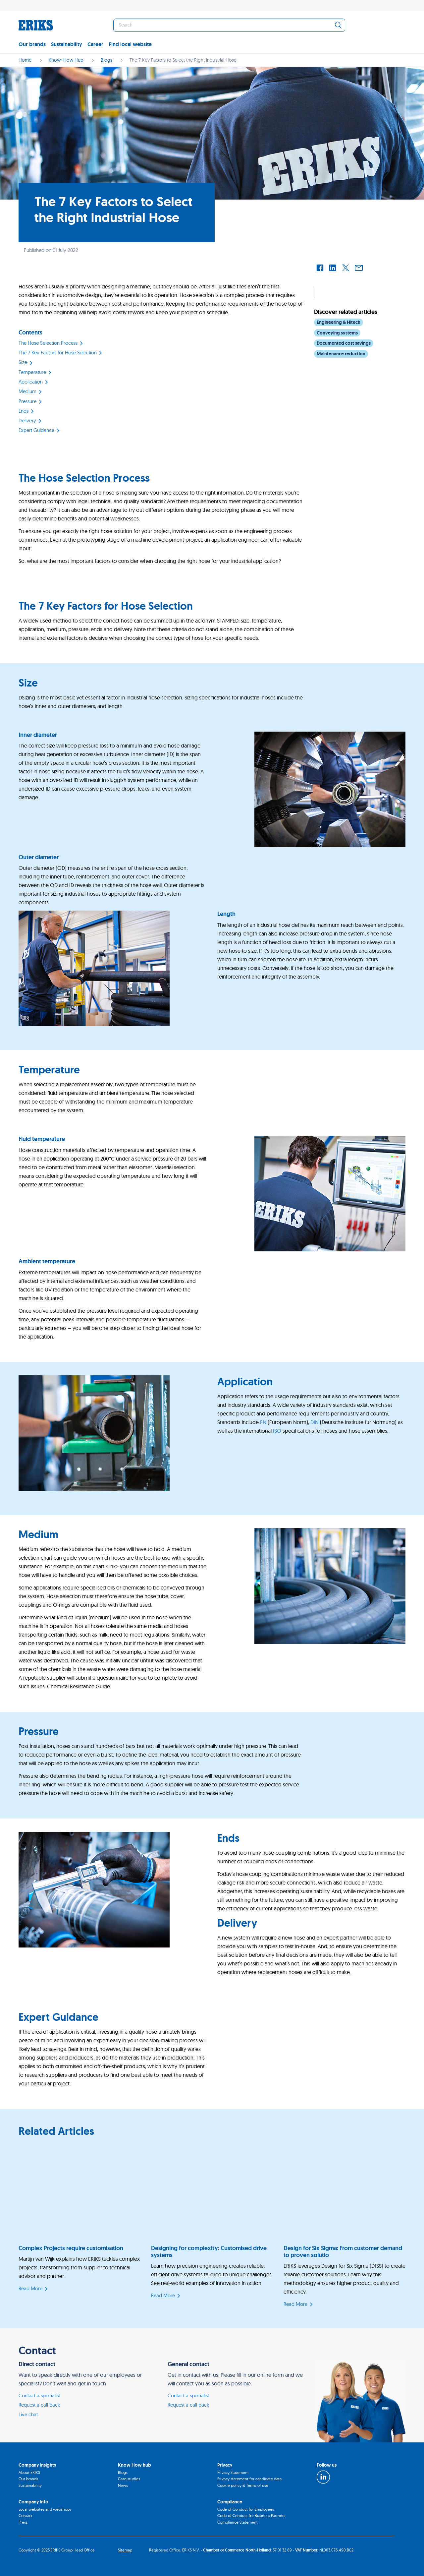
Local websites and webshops (45, 2509)
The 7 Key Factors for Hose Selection (58, 352)
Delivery (27, 420)
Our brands (32, 44)
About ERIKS (29, 2472)
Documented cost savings (344, 343)
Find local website (130, 44)
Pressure (27, 401)
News (123, 2485)
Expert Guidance (36, 430)
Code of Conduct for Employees (245, 2509)
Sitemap (125, 2549)
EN (263, 1422)
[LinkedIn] (323, 2477)
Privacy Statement (233, 2472)
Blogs (123, 2472)
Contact (25, 2515)
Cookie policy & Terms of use (242, 2485)
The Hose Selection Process (48, 343)
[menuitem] (35, 45)
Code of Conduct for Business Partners (251, 2515)
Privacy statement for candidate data (249, 2478)
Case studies (129, 2478)
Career (95, 44)
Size (23, 362)
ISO (277, 1430)
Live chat (28, 2414)
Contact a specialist (39, 2395)
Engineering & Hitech (338, 322)
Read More (30, 2288)
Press (23, 2522)
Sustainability (66, 44)
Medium (27, 391)
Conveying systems (337, 333)
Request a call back (39, 2405)
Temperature (32, 372)
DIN (314, 1422)
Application (31, 382)
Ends (23, 411)
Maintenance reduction (341, 354)
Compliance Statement (237, 2522)
